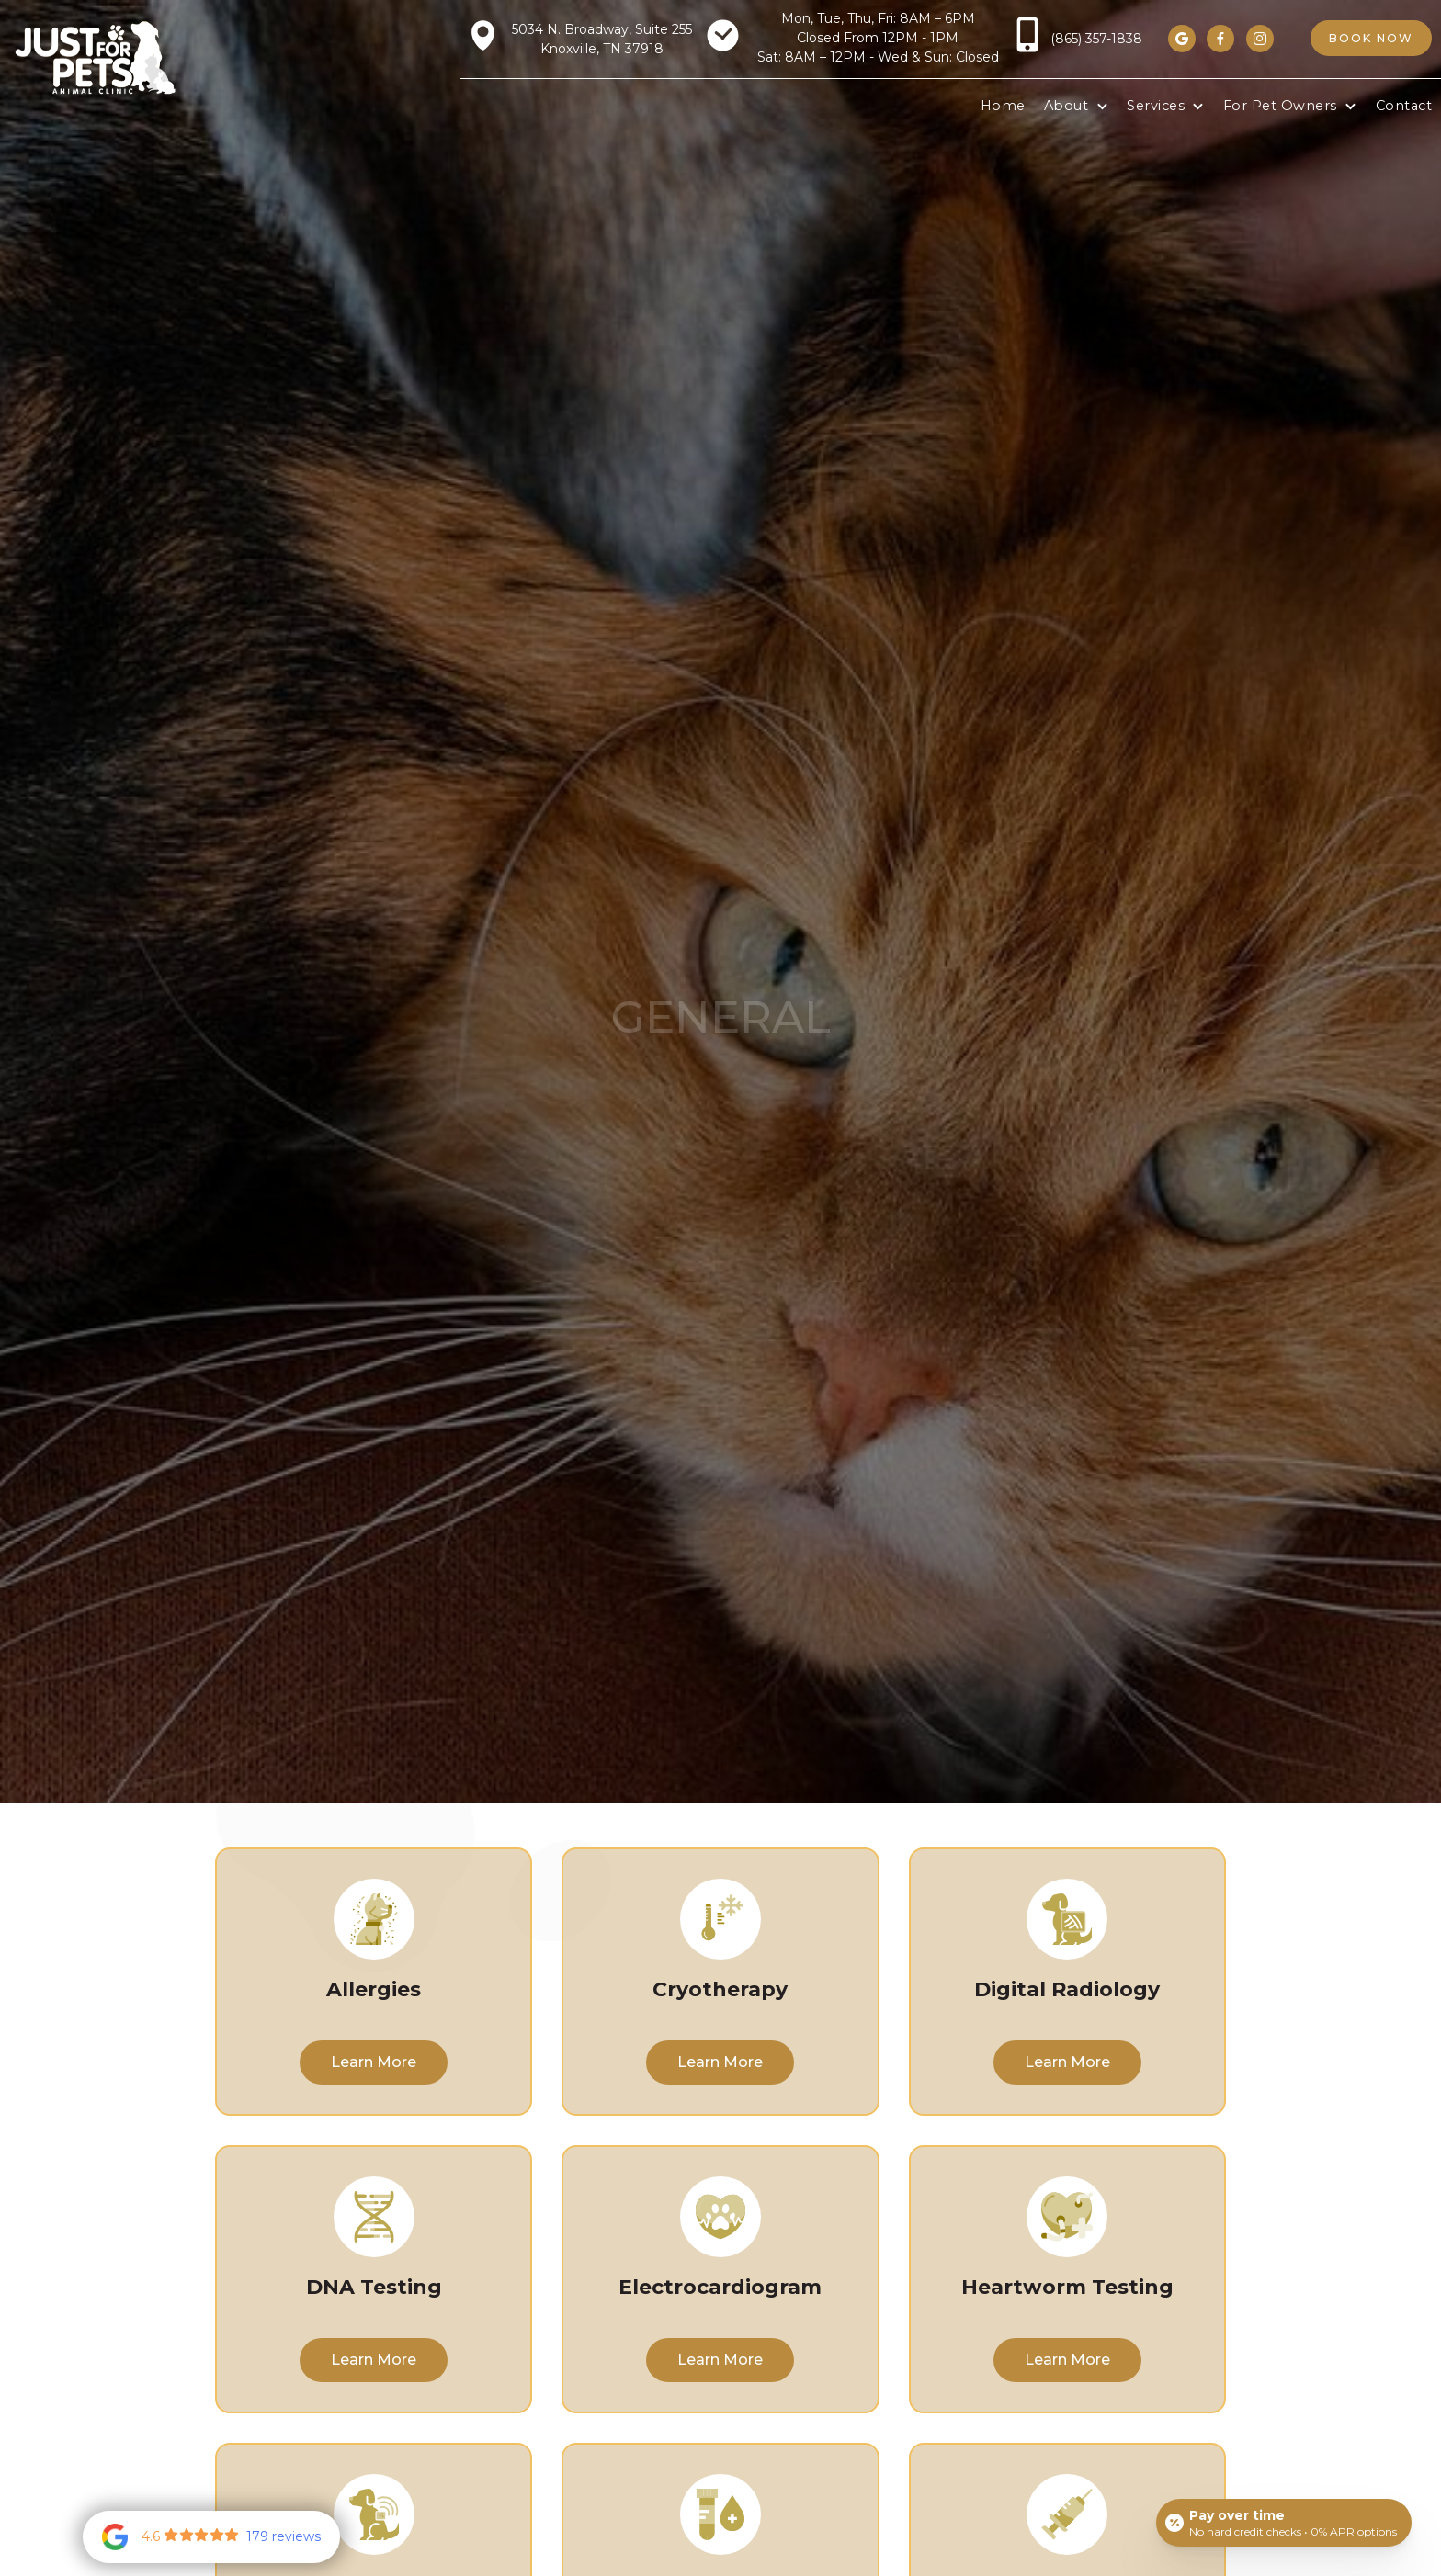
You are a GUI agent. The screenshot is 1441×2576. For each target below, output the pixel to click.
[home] (95, 57)
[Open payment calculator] (1284, 2523)
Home (1003, 105)
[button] (1076, 106)
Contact (1404, 105)
